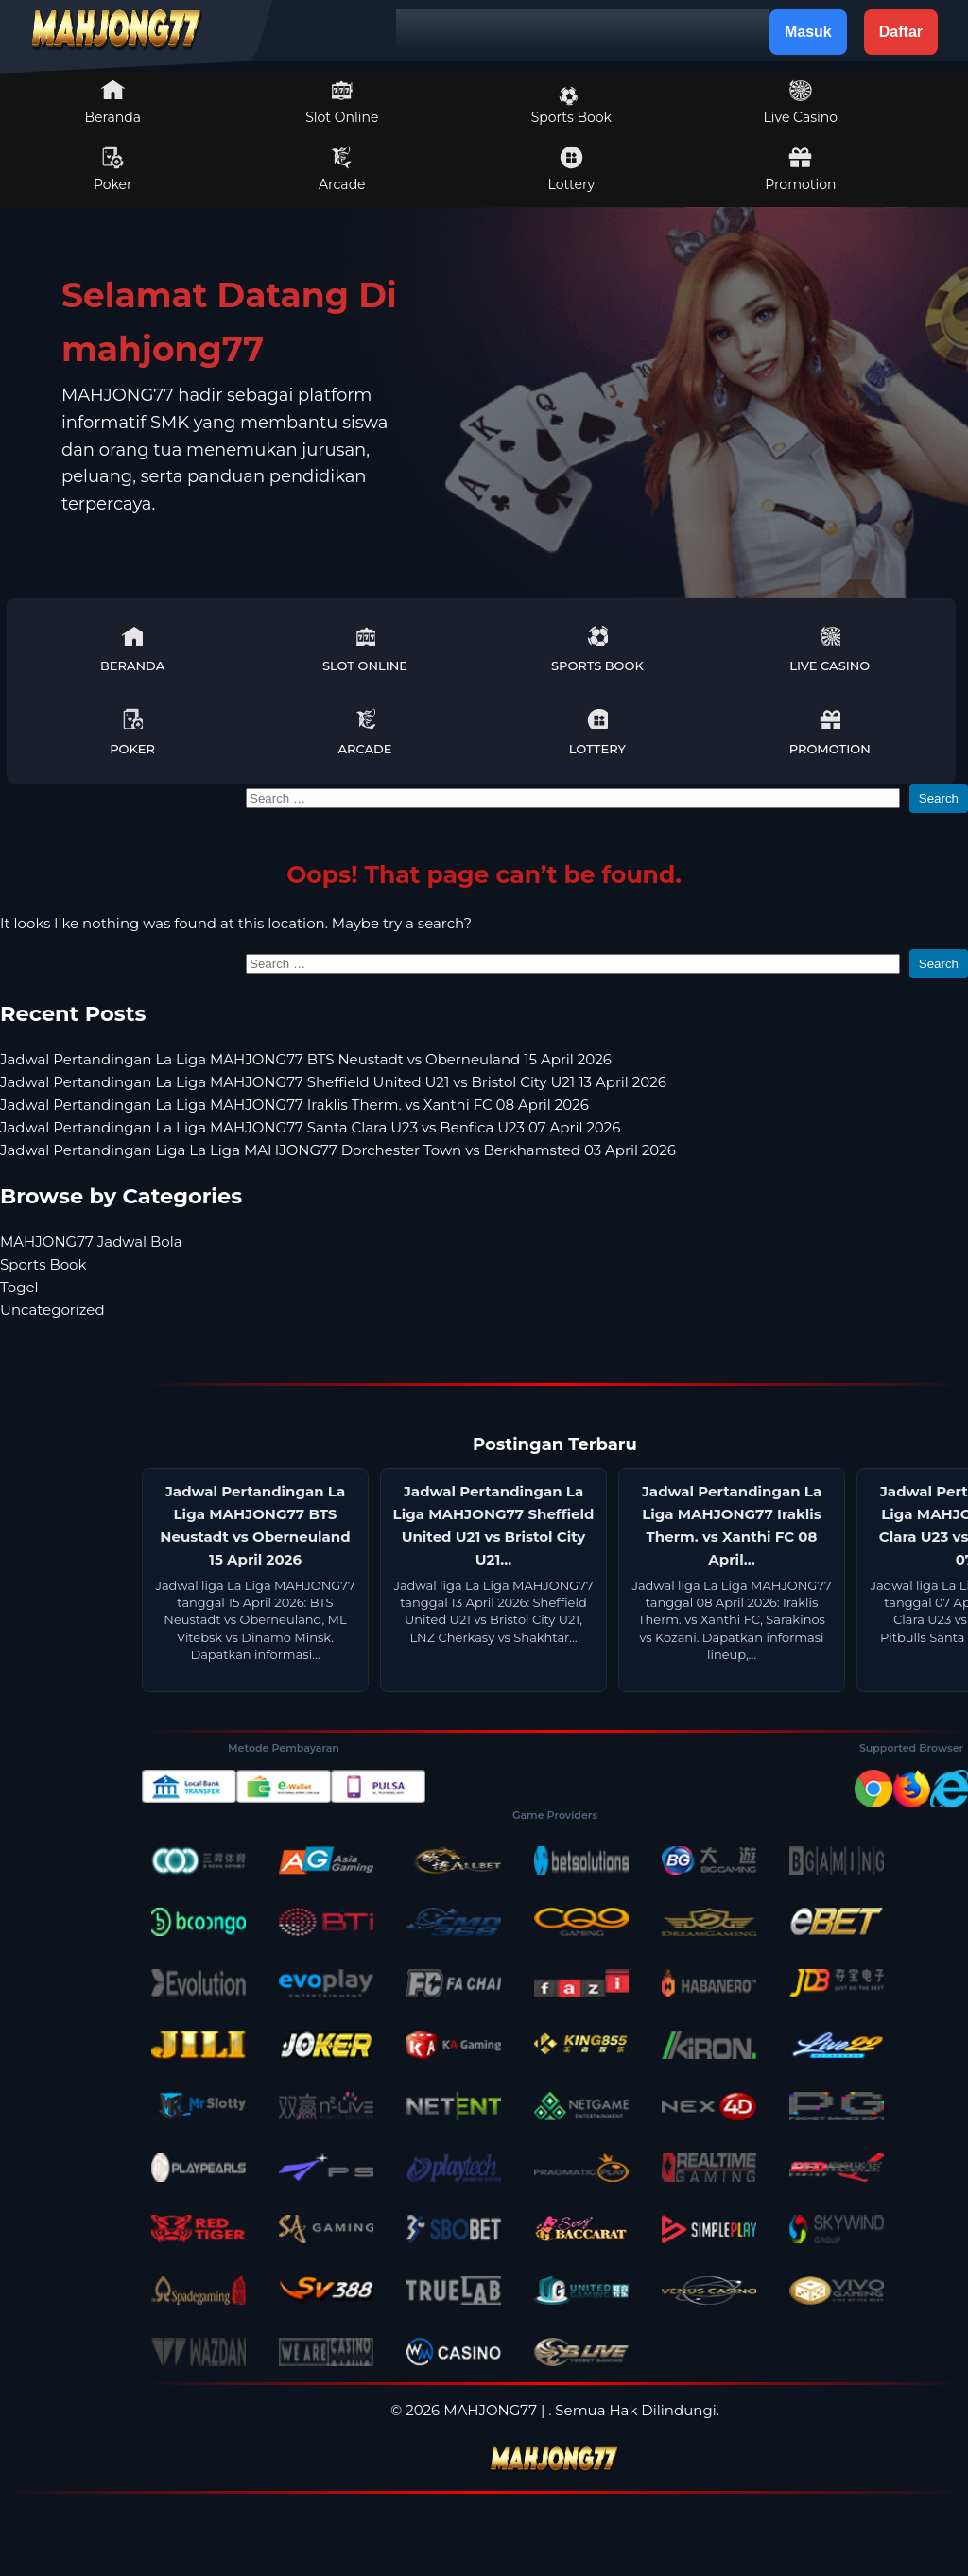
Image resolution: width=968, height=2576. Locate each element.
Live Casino (801, 102)
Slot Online (341, 102)
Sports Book (571, 106)
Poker (113, 169)
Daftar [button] (901, 32)
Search (939, 798)
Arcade (342, 169)
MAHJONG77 (490, 2410)
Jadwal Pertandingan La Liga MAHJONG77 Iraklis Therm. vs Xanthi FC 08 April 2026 (294, 1105)
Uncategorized (52, 1310)
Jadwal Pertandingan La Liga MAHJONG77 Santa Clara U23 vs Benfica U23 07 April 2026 (310, 1127)
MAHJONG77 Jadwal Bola (91, 1242)
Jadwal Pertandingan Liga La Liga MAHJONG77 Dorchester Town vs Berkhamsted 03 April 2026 (338, 1150)
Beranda (113, 102)
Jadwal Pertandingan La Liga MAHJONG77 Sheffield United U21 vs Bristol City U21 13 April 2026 (333, 1082)
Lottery (571, 169)
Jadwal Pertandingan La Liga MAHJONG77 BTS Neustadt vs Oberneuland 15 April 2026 (306, 1059)
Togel (19, 1287)
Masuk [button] (808, 32)
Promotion (800, 169)
